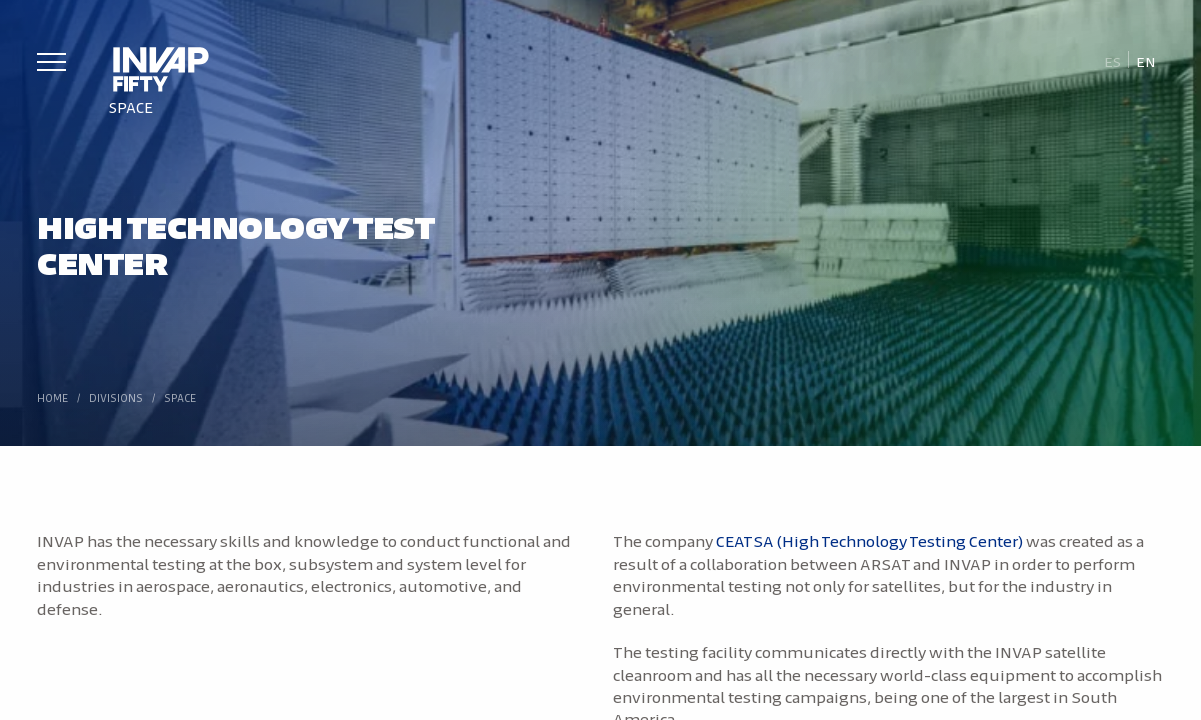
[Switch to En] (1146, 60)
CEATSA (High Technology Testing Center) (870, 540)
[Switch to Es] (1112, 60)
